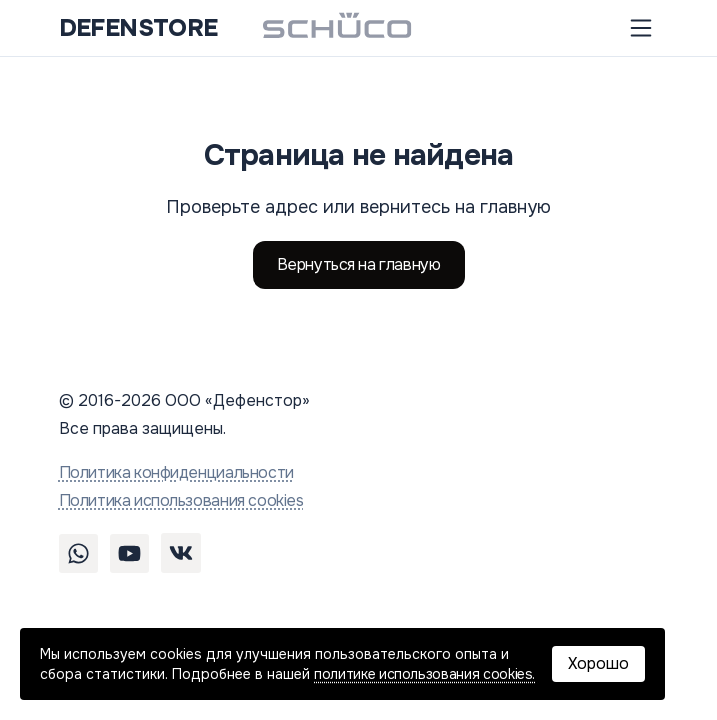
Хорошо (598, 663)
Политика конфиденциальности (176, 472)
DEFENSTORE (138, 28)
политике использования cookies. (424, 674)
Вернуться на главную (359, 264)
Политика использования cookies (181, 500)
